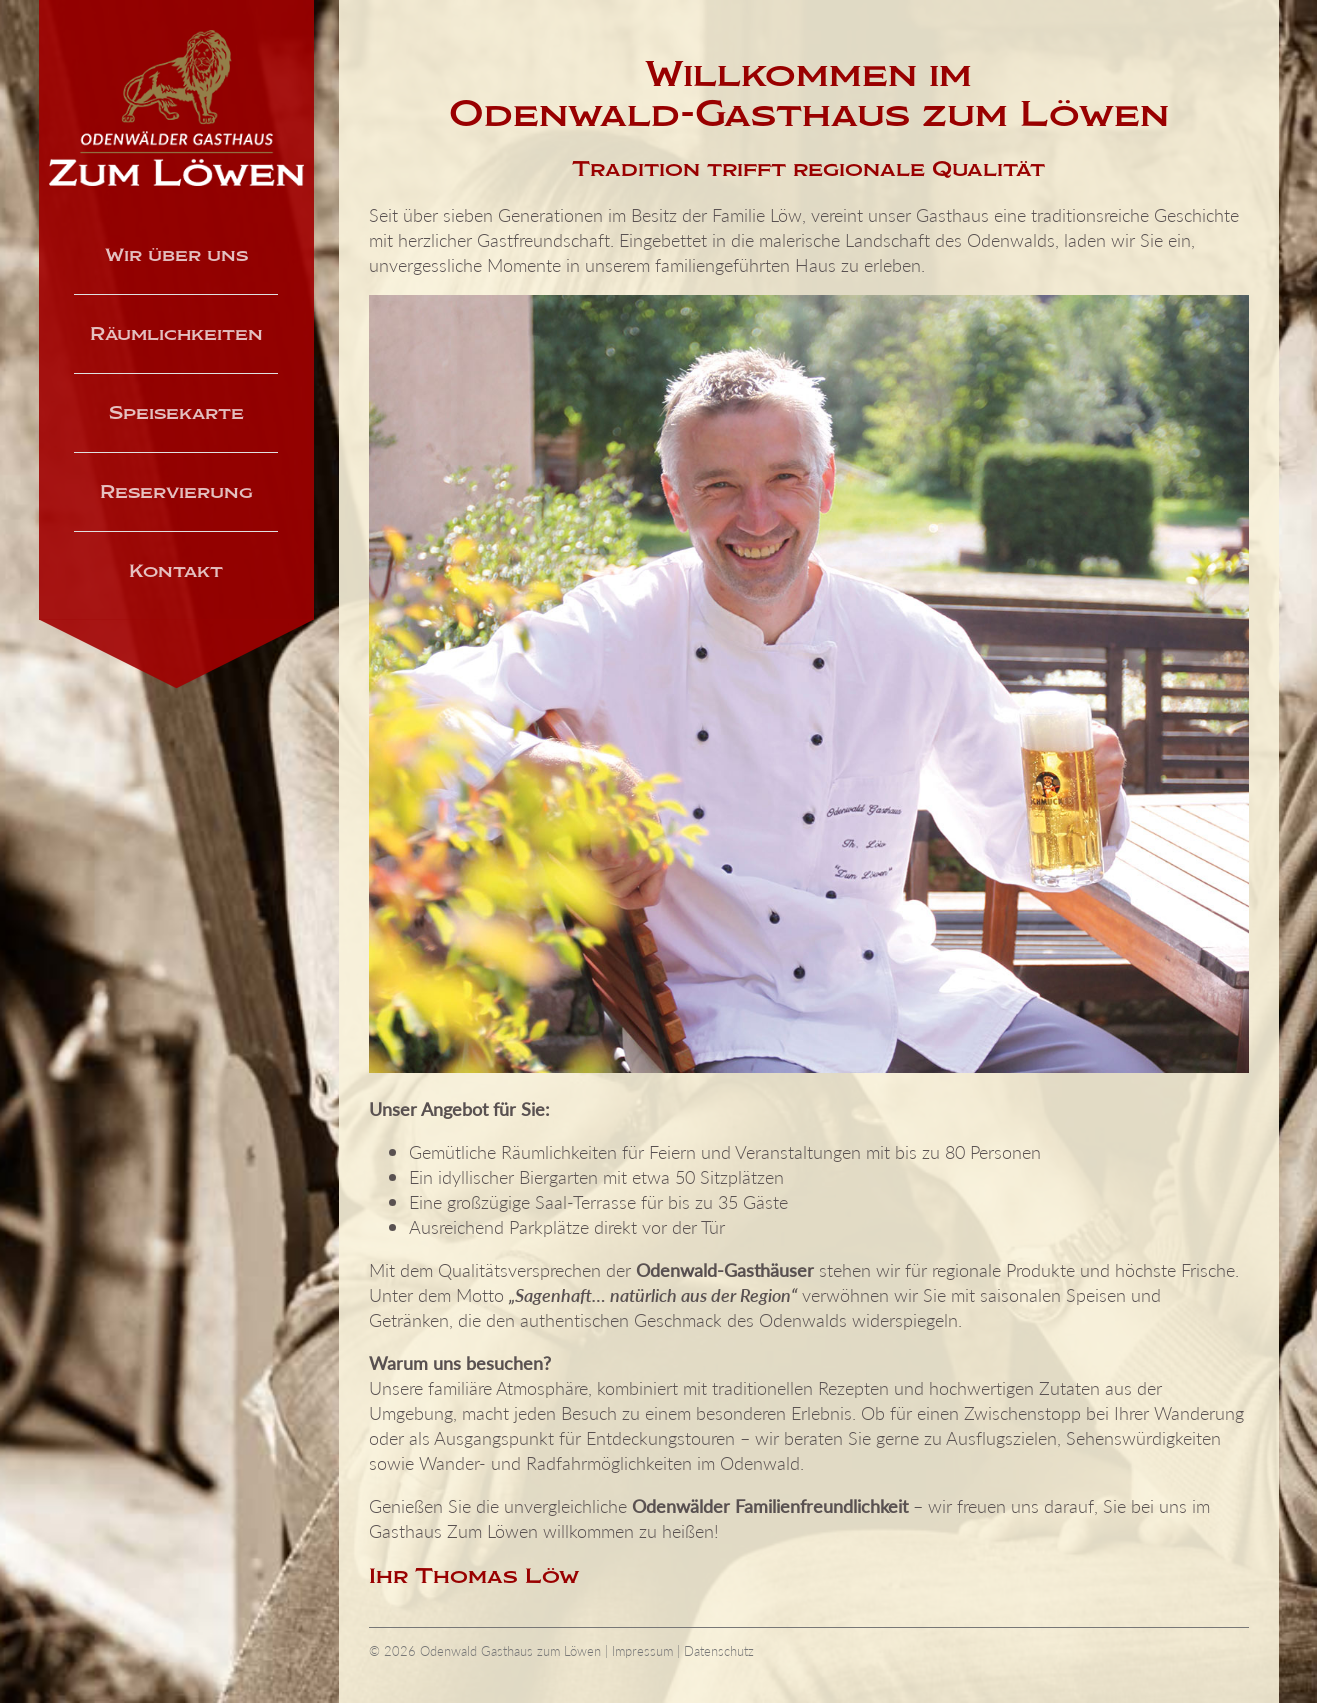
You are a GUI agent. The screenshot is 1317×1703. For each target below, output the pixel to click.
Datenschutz (719, 1650)
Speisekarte (176, 413)
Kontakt (176, 571)
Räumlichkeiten (176, 334)
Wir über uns (176, 255)
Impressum (642, 1650)
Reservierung (176, 492)
